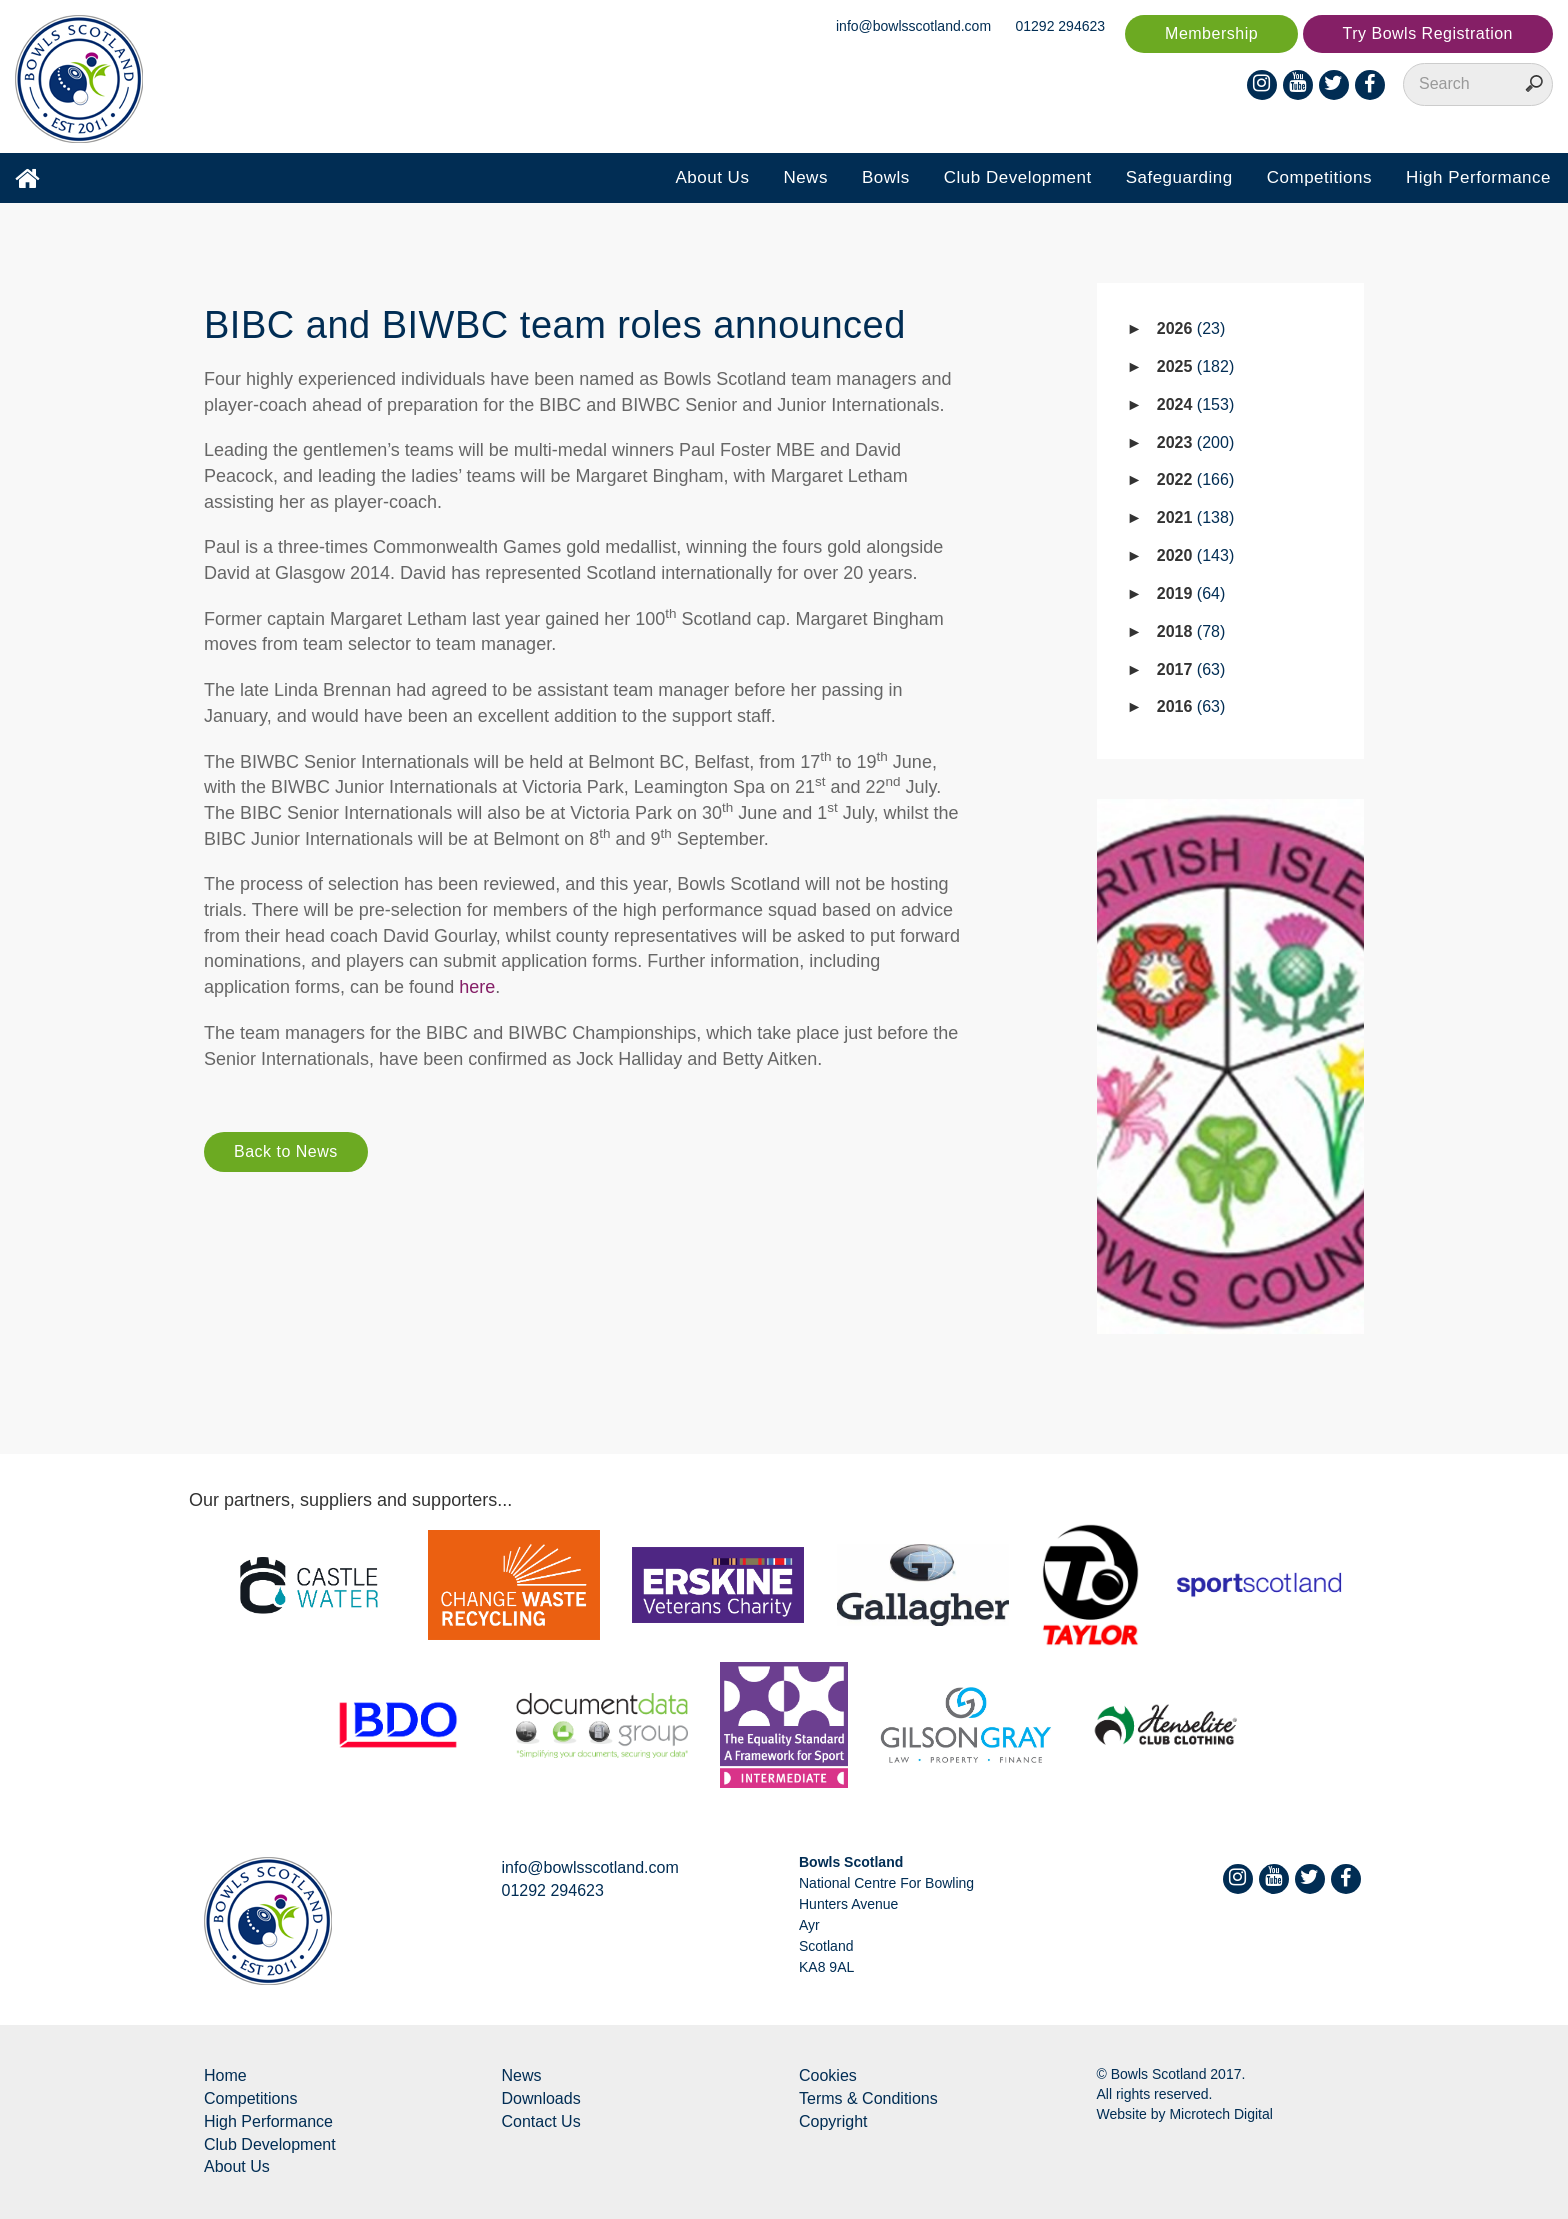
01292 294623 (1061, 26)
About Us (712, 177)
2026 (1191, 328)
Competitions (1319, 177)
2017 (1191, 669)
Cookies (828, 2075)
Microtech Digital (1220, 2114)
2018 (1191, 631)
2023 (1195, 442)
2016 (1191, 706)
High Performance (1478, 177)
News (805, 177)
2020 (1195, 555)
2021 (1195, 517)
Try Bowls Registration (1428, 33)
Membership (1211, 33)
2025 (1195, 366)
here (477, 987)
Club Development (1018, 177)
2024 (1195, 404)
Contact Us (541, 2121)
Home (225, 2075)
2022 (1195, 479)
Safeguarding (1179, 177)
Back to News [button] (286, 1151)
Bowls (886, 177)
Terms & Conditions (868, 2098)
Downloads (541, 2098)
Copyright (833, 2121)
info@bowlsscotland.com (913, 26)
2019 (1191, 593)
